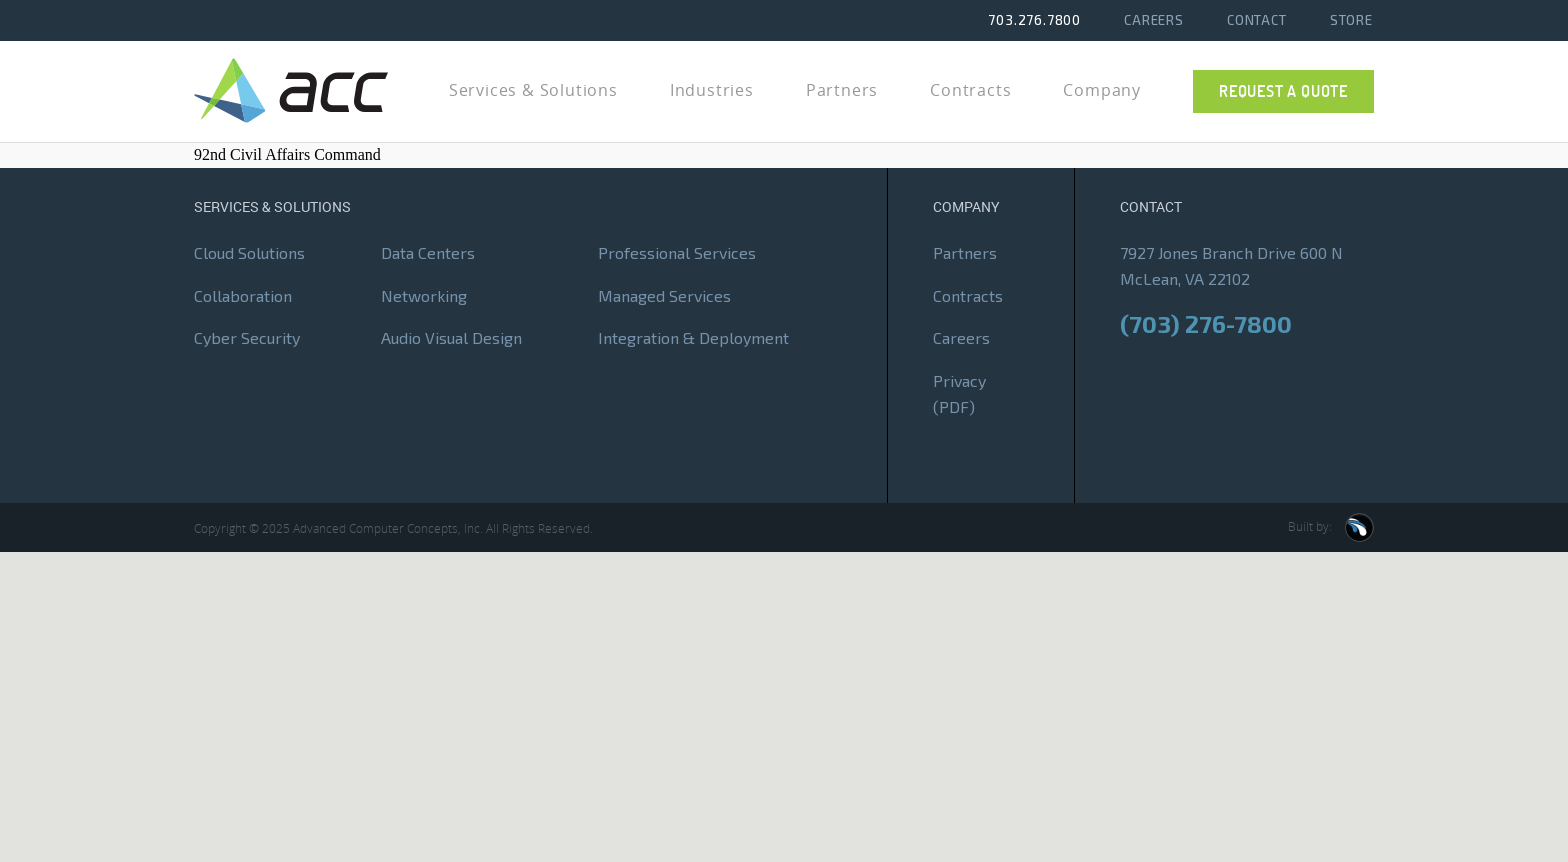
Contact (1257, 20)
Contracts (968, 295)
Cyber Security (247, 338)
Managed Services (664, 295)
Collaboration (243, 295)
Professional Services (677, 253)
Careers (1154, 20)
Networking (424, 295)
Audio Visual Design (451, 338)
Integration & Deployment (693, 338)
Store (1351, 20)
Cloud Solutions (249, 253)
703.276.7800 (1034, 20)
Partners (965, 253)
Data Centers (428, 253)
